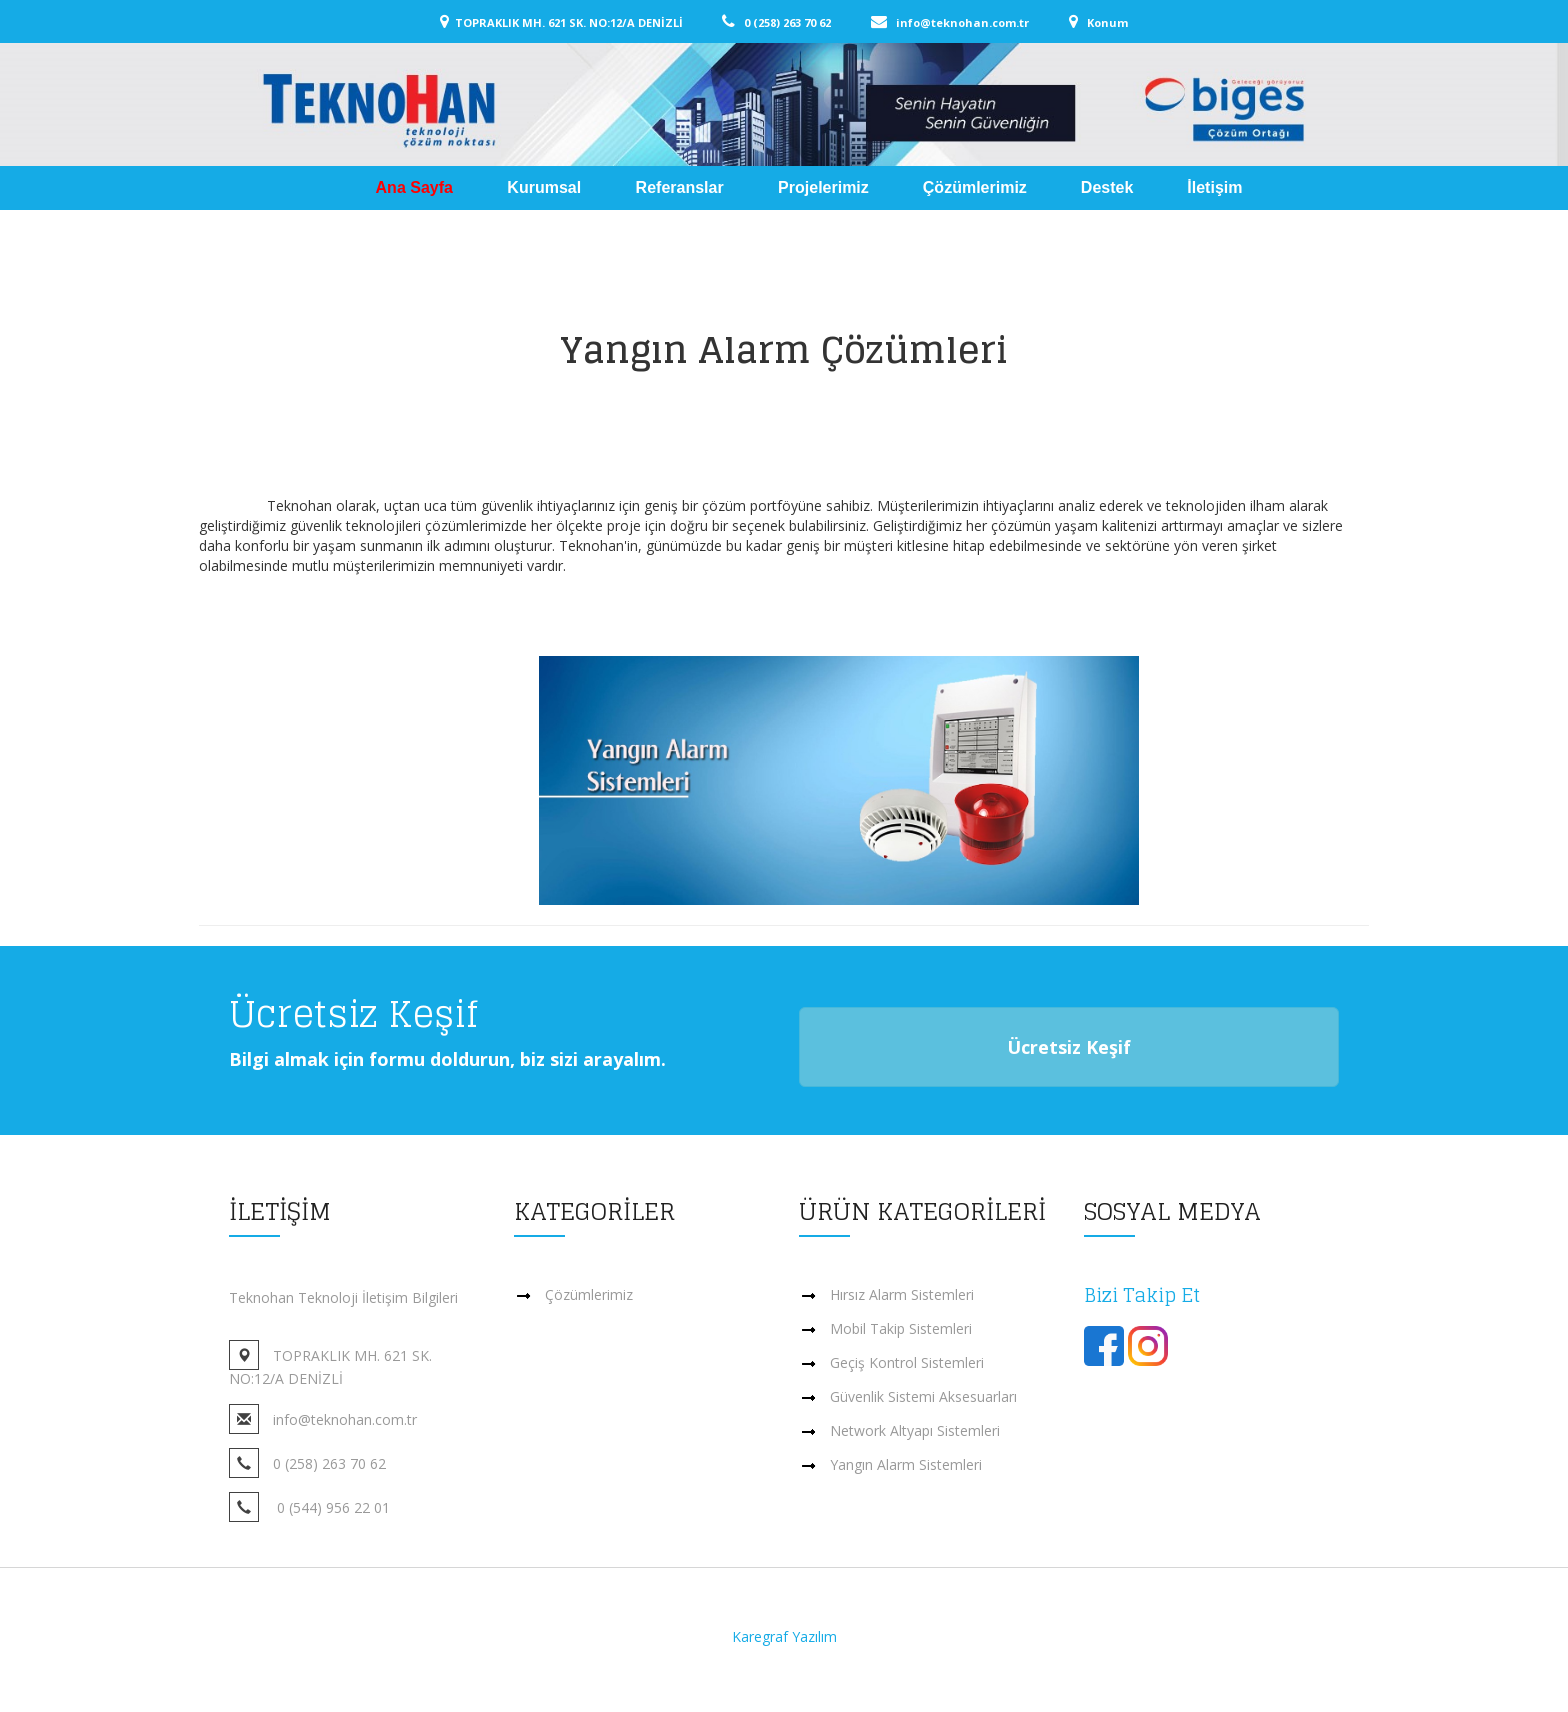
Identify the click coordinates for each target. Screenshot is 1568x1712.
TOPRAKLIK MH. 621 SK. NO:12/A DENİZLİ (587, 22)
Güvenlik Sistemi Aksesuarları (923, 1396)
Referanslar (682, 187)
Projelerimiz (823, 187)
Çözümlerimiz (975, 187)
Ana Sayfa (417, 187)
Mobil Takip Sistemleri (901, 1328)
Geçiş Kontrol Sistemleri (907, 1362)
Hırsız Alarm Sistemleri (902, 1294)
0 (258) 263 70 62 (802, 22)
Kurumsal (546, 187)
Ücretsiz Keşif (1069, 1047)
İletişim (1214, 187)
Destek (1107, 187)
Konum (1104, 22)
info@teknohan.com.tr (977, 22)
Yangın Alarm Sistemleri (906, 1464)
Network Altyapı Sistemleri (915, 1430)
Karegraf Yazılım (784, 1636)
